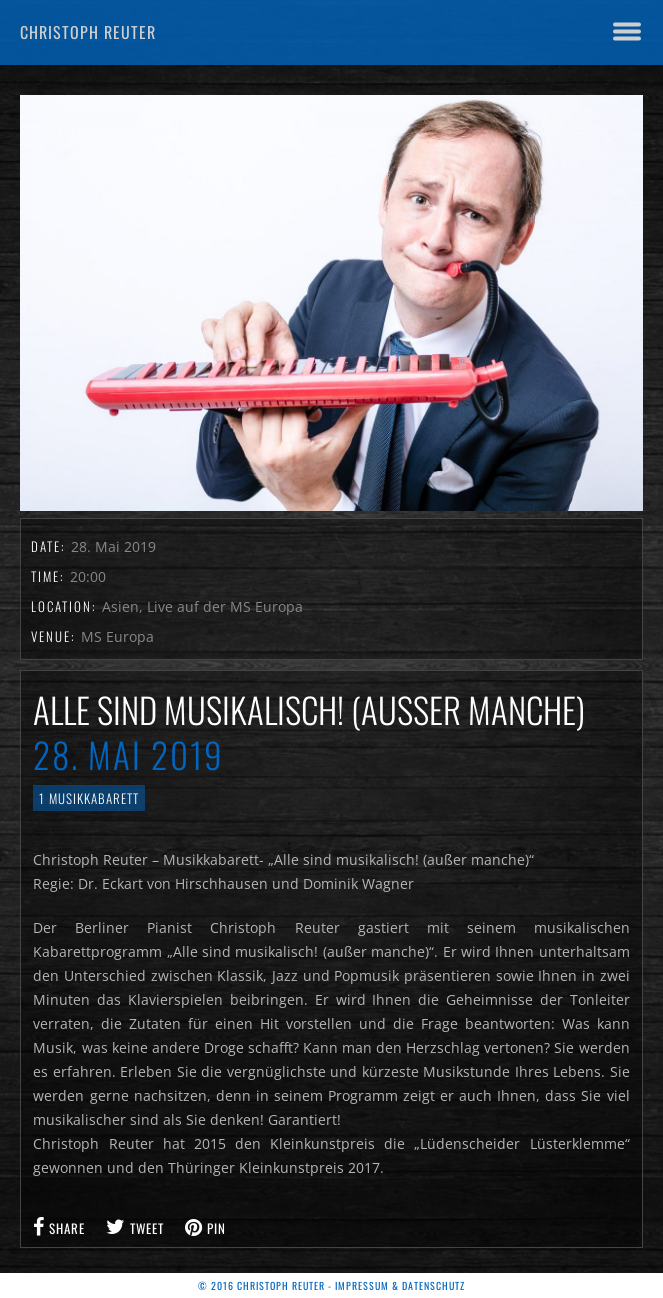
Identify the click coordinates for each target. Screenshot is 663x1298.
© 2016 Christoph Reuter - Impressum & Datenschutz (331, 1285)
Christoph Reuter (88, 32)
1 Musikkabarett (89, 798)
